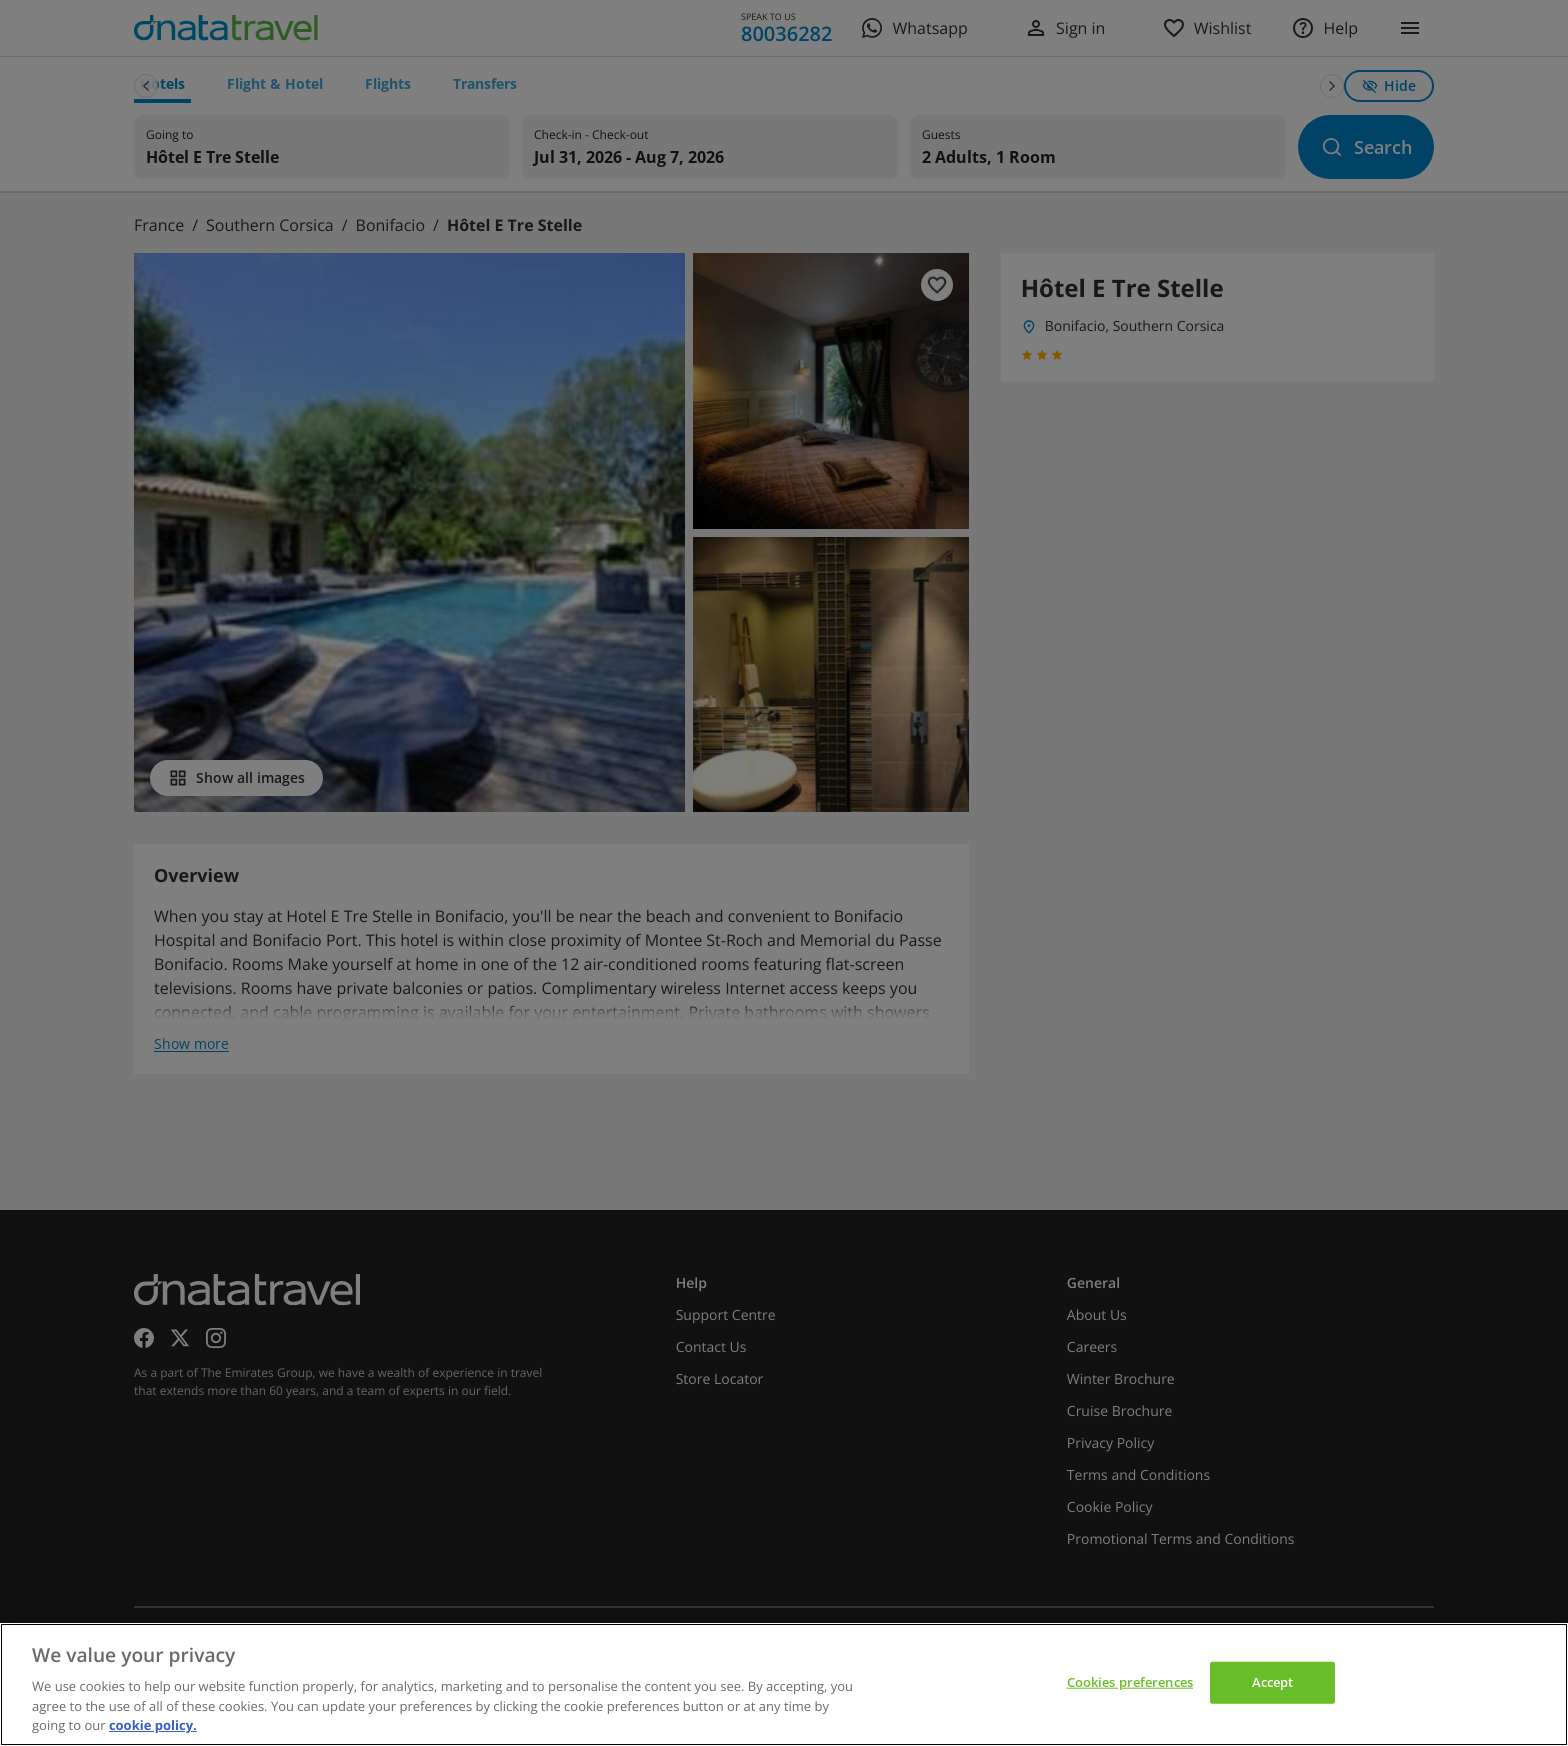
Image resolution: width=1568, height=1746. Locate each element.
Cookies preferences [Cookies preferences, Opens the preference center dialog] (1130, 1682)
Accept (1273, 1682)
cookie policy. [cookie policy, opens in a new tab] (153, 1725)
